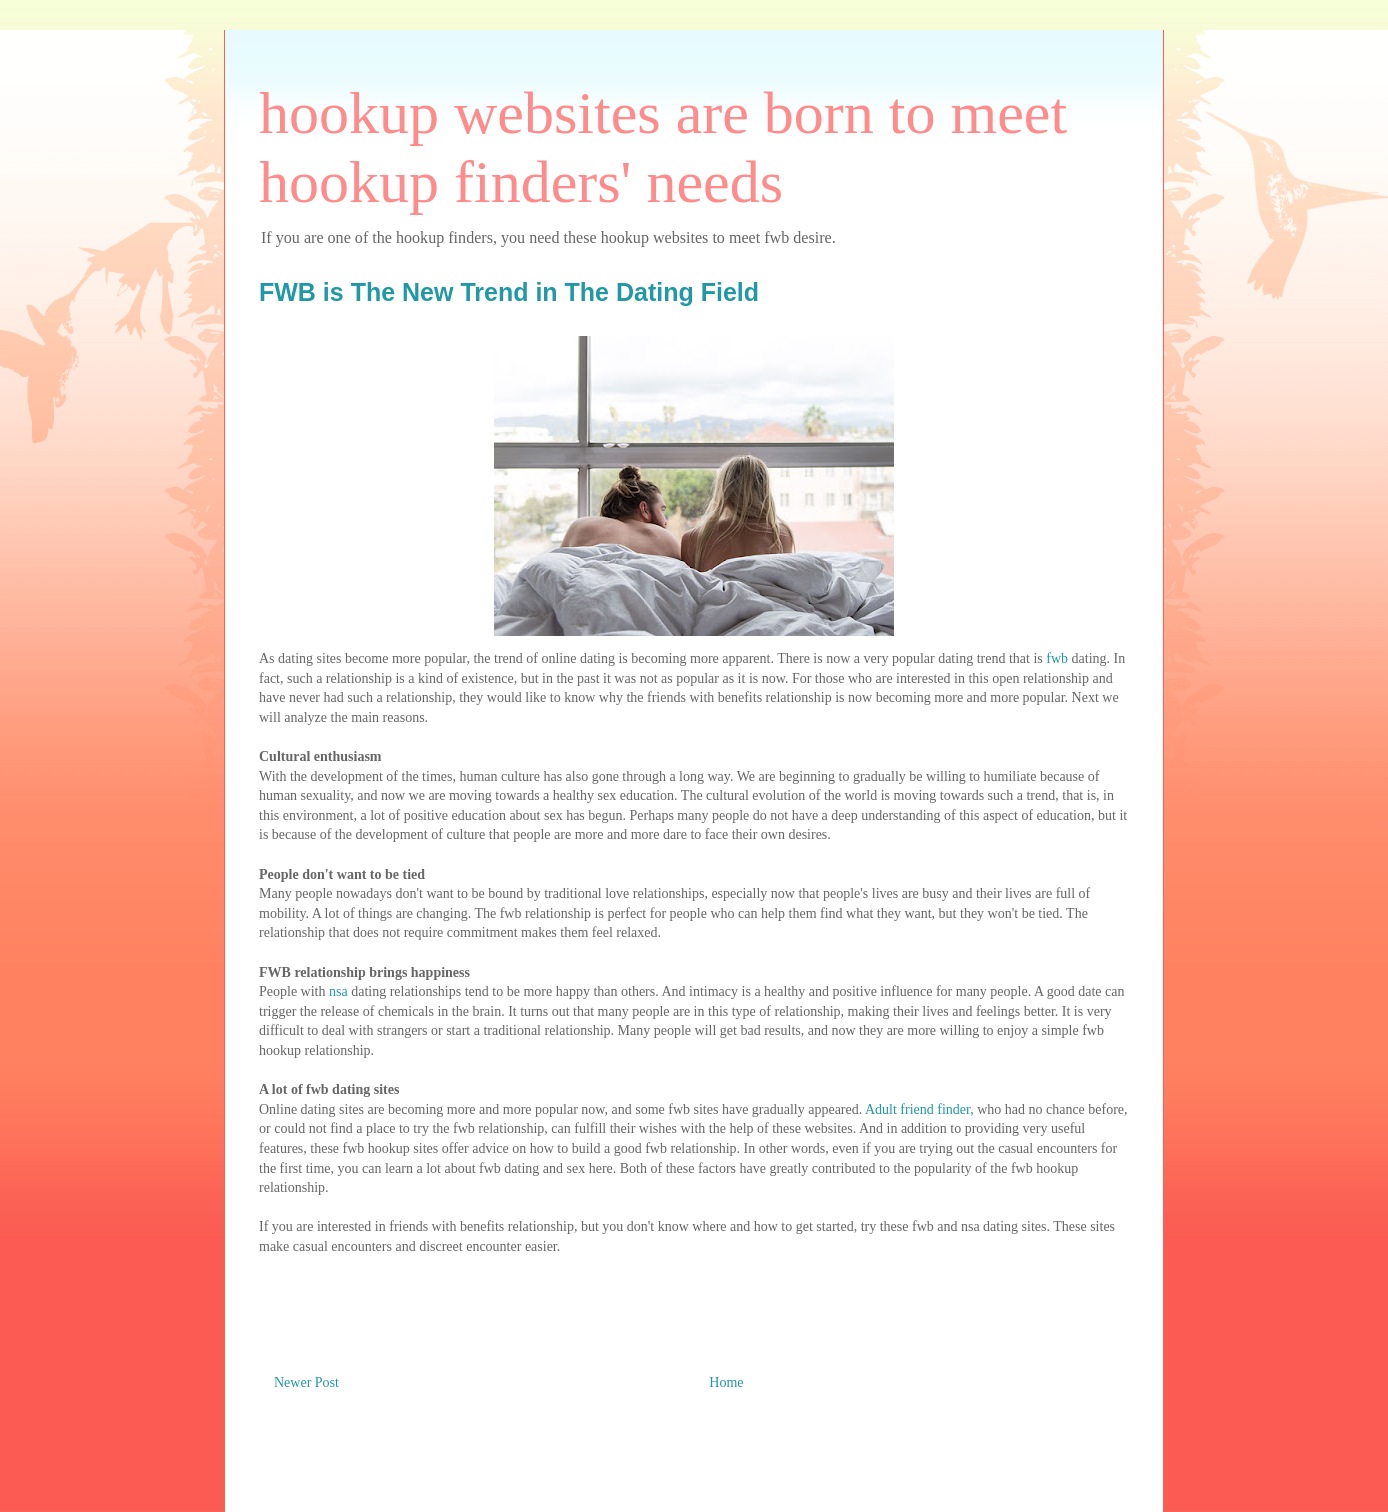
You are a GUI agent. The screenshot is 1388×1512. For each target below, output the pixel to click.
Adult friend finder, (919, 1109)
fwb (1057, 658)
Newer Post (306, 1382)
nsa (338, 991)
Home (726, 1382)
